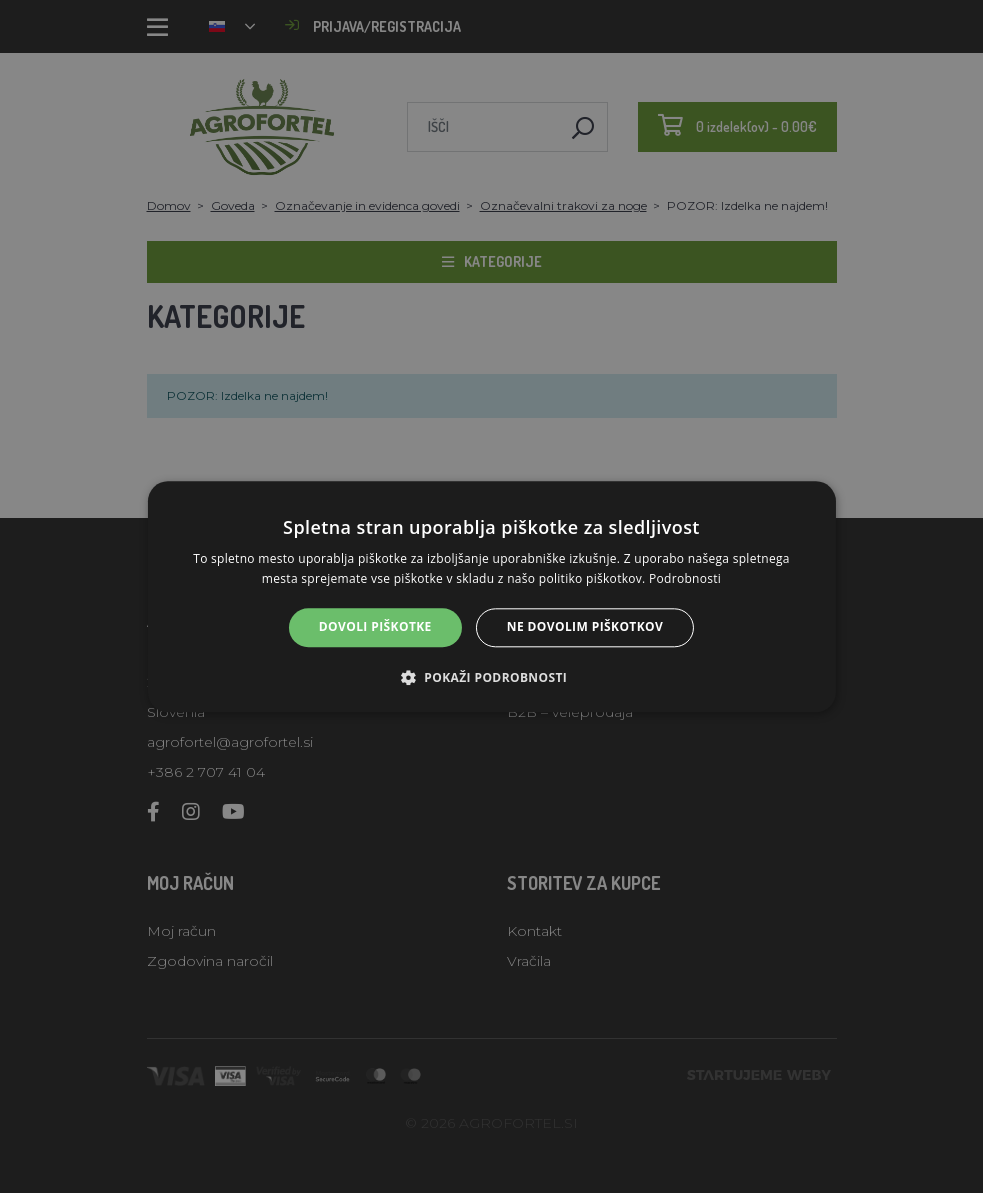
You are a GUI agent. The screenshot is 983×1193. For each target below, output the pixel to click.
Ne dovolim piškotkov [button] (585, 627)
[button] (491, 677)
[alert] (491, 596)
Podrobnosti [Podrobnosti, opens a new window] (685, 578)
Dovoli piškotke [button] (375, 627)
